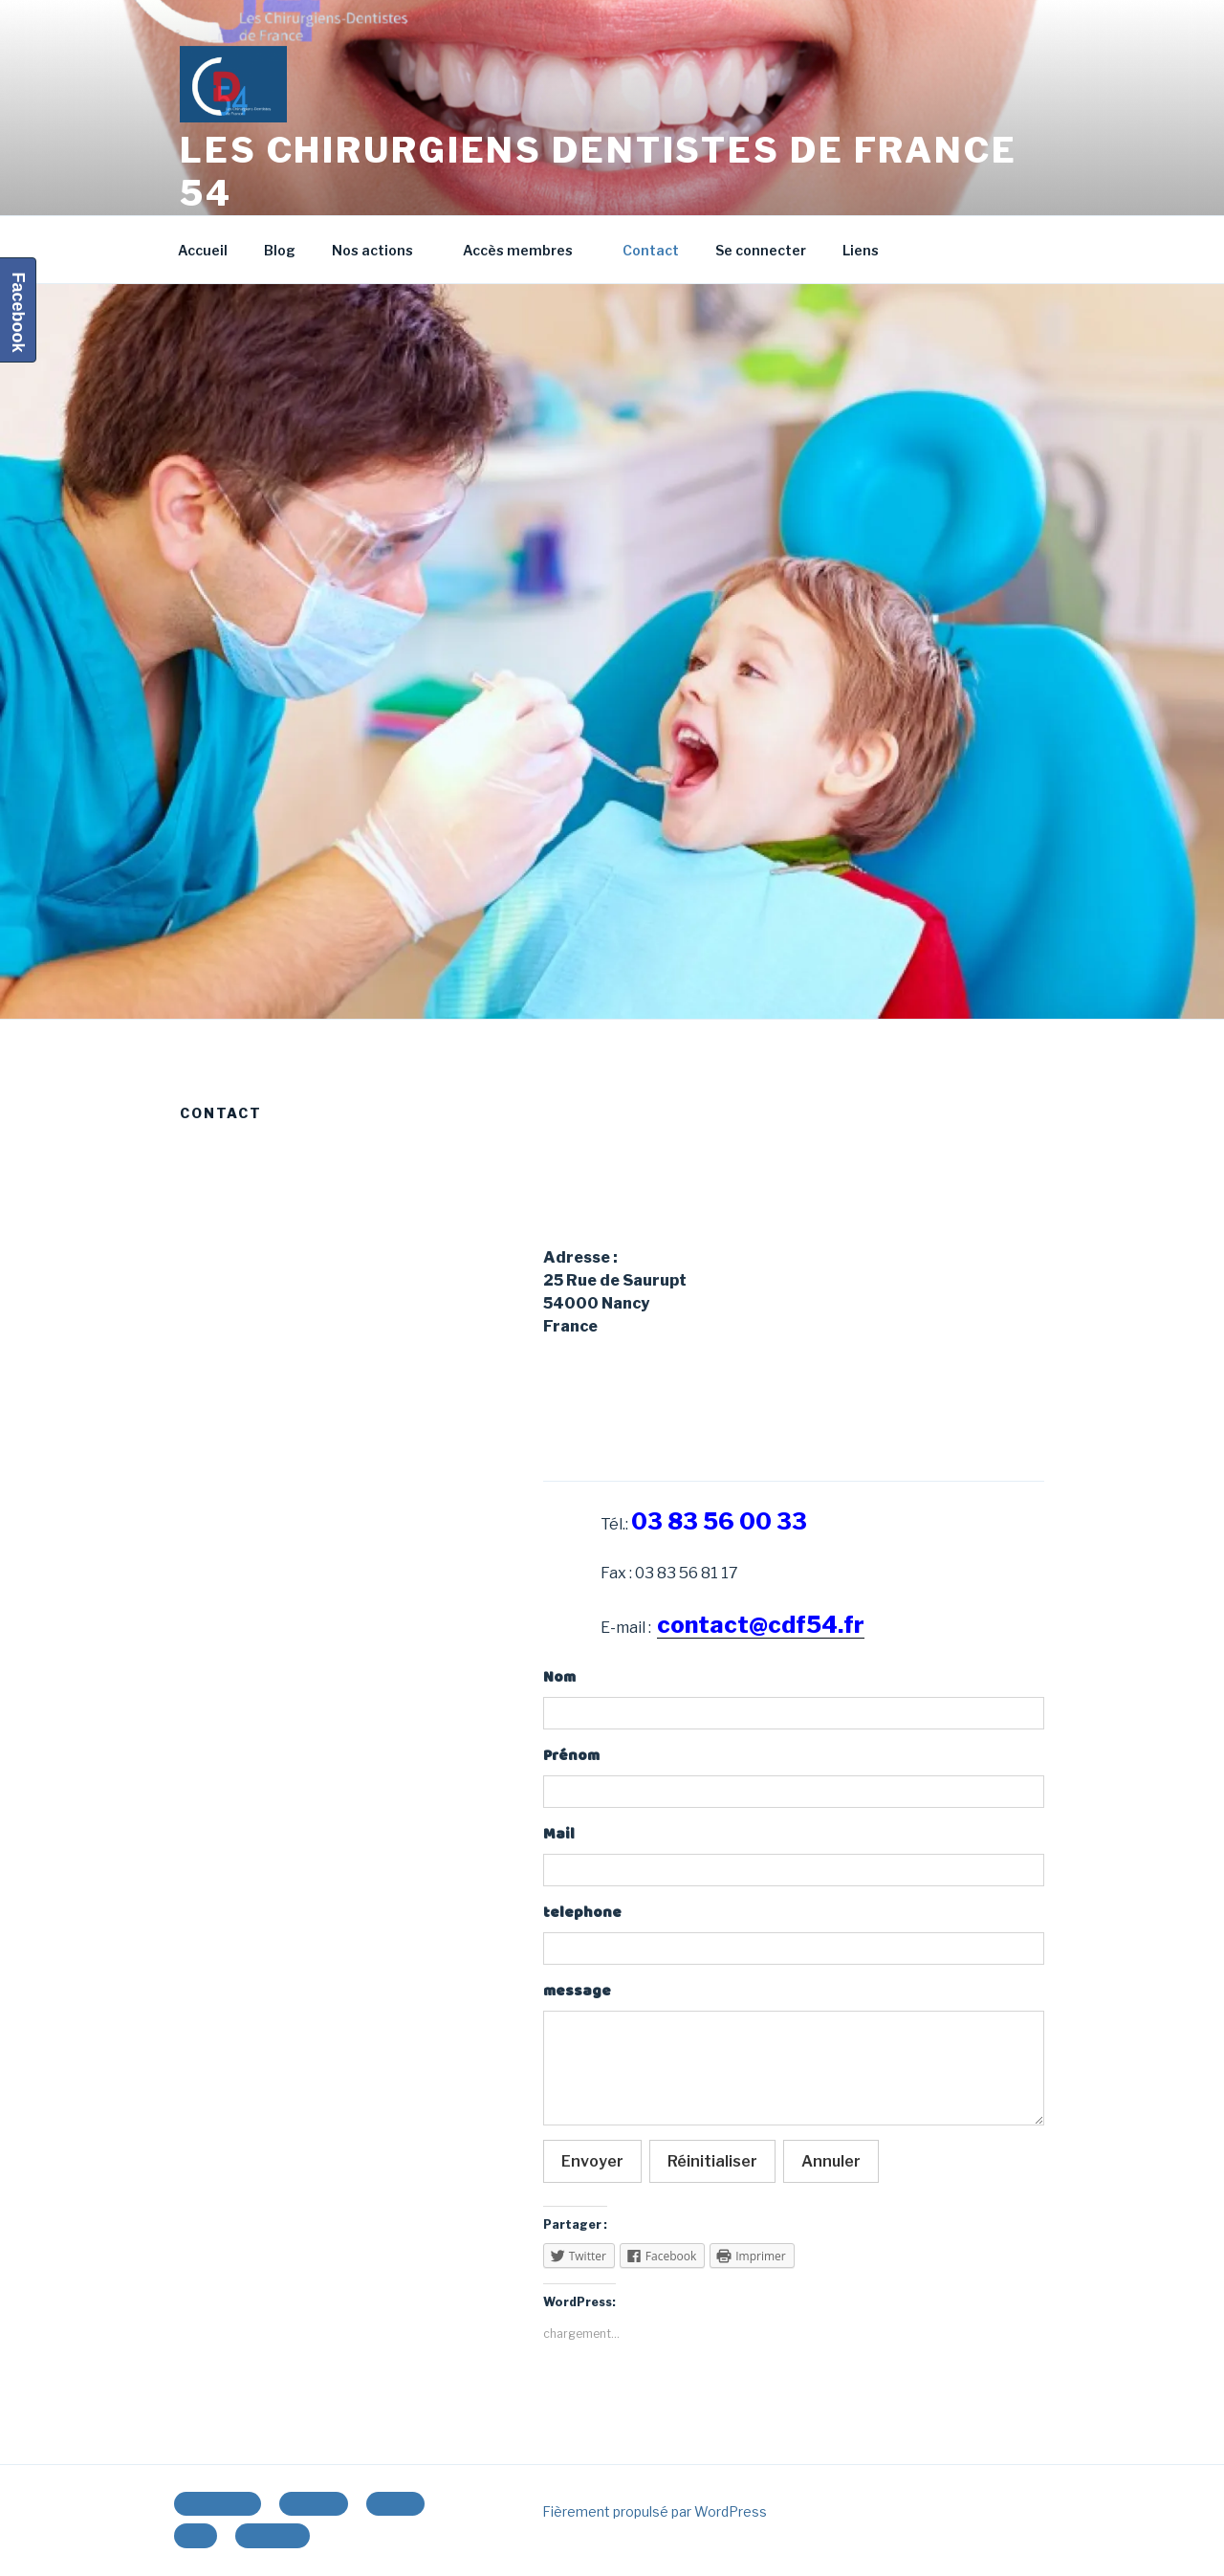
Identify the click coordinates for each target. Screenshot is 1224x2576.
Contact (651, 250)
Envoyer (592, 2161)
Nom (559, 1677)
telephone (582, 1913)
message (577, 1991)
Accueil (203, 250)
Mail (559, 1834)
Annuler (831, 2161)
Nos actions (381, 250)
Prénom (571, 1756)
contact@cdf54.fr (760, 1625)
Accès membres (527, 250)
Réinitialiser (712, 2161)
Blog (279, 250)
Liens (860, 250)
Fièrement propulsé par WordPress (654, 2511)
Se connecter (760, 250)
